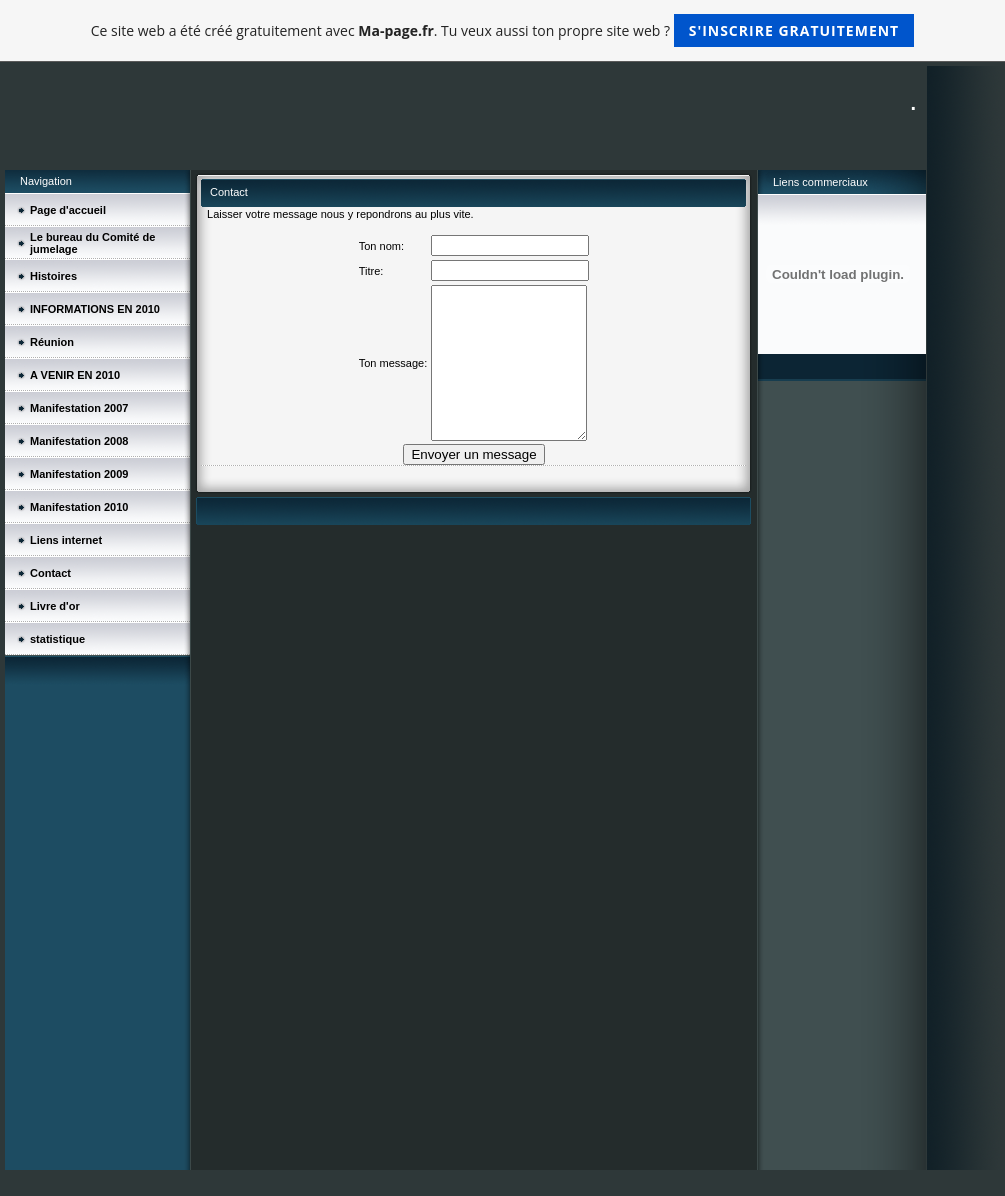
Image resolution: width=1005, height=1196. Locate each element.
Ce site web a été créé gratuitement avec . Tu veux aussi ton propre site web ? (502, 30)
